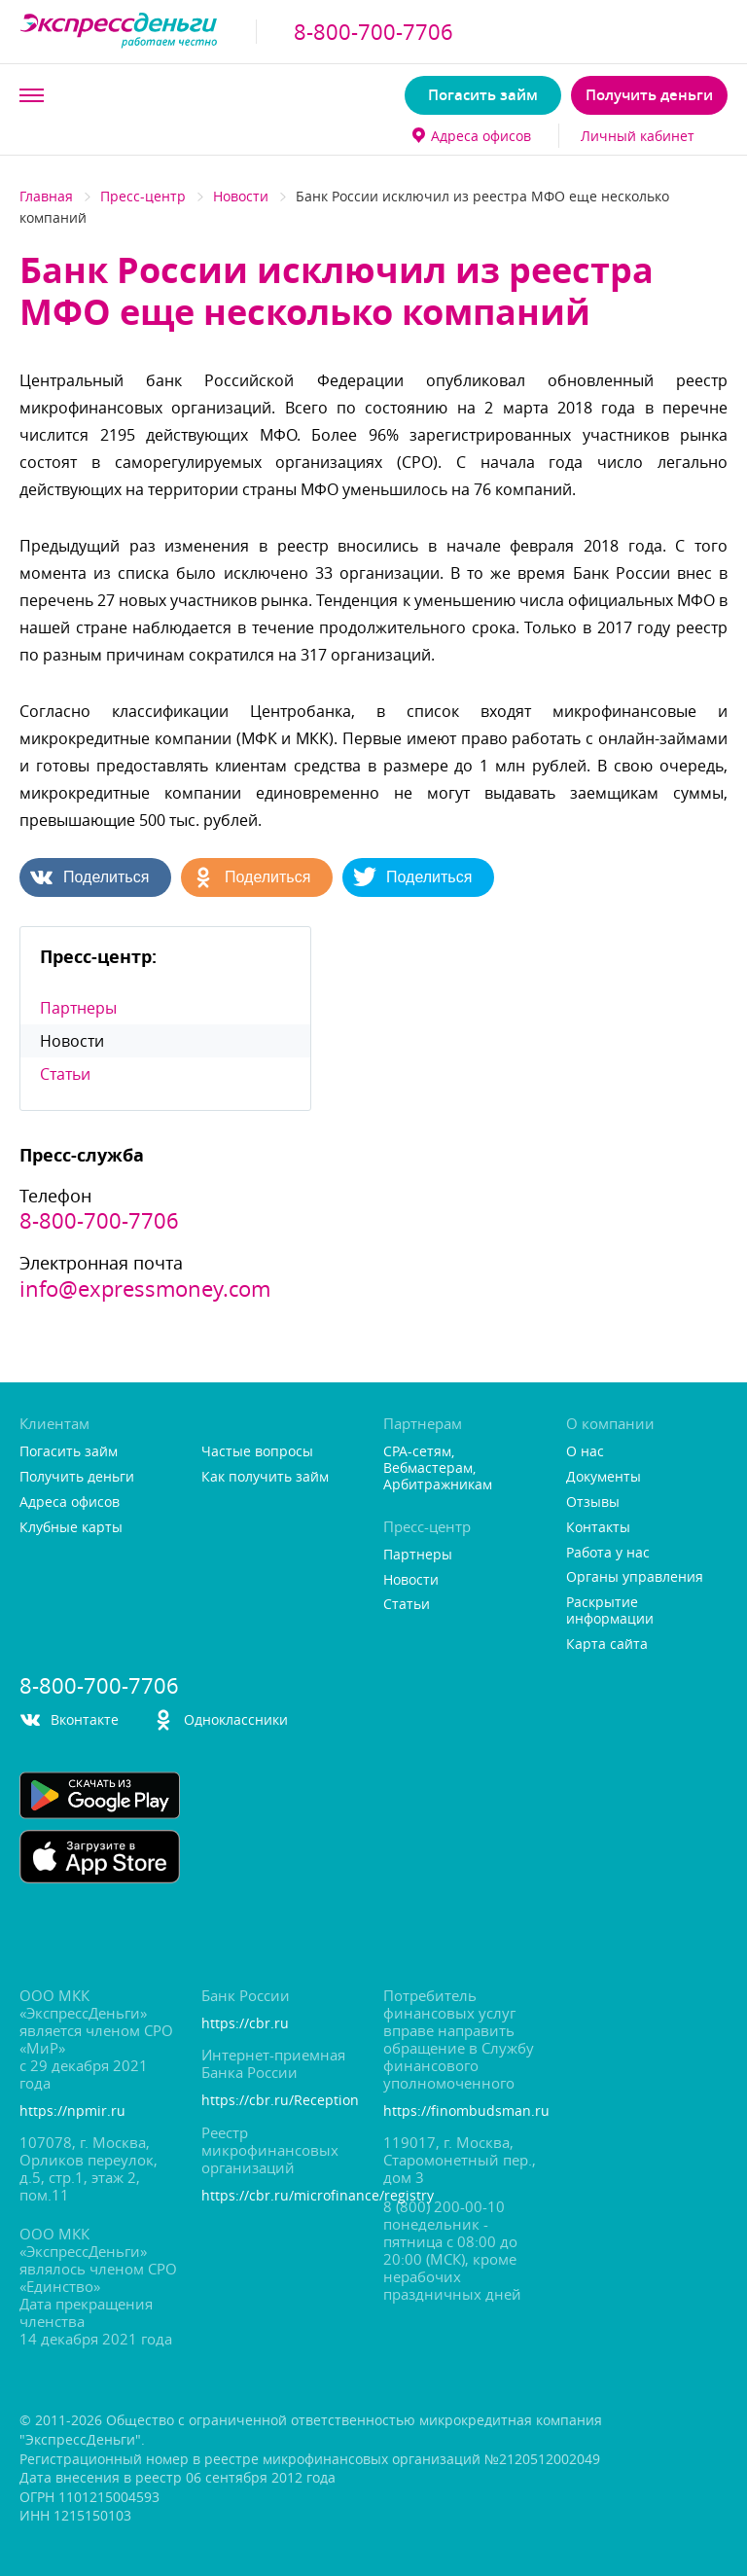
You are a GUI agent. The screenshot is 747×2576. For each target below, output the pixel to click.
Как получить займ (265, 1477)
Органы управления (634, 1577)
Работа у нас (608, 1553)
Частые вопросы (257, 1452)
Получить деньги (649, 95)
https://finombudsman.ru (464, 2111)
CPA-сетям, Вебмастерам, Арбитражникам (437, 1468)
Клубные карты (71, 1528)
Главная (46, 196)
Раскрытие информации (610, 1611)
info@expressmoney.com (144, 1289)
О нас (585, 1452)
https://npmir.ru (72, 2111)
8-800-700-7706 (373, 32)
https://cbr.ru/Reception (280, 2101)
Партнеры (78, 1008)
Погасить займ (483, 95)
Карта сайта (607, 1644)
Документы (603, 1477)
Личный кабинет (637, 135)
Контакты (598, 1528)
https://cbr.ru (245, 2024)
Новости (240, 196)
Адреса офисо (471, 135)
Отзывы (593, 1502)
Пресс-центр (143, 196)
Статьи (65, 1074)
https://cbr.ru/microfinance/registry (282, 2196)
